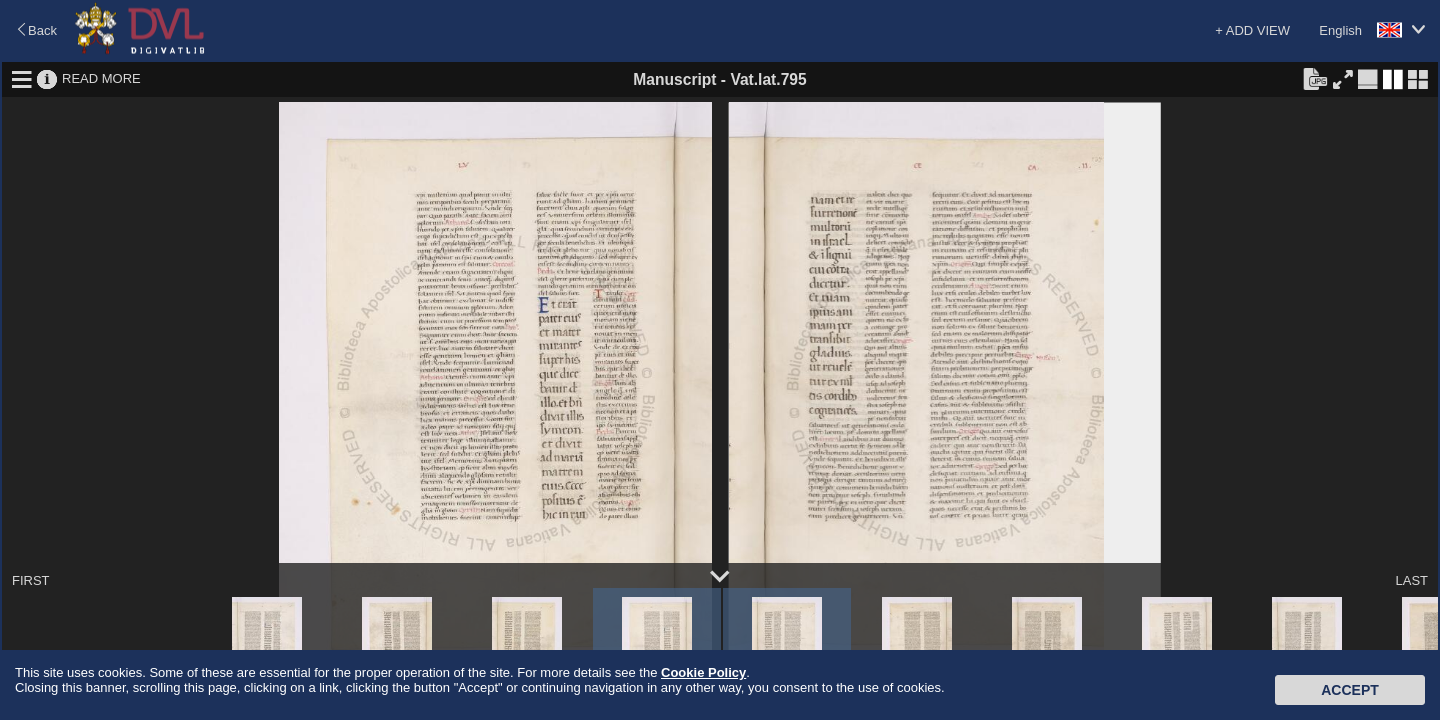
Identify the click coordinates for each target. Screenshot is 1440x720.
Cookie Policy (703, 672)
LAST (1411, 580)
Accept (1350, 690)
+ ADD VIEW (1252, 30)
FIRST (31, 580)
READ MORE (101, 78)
